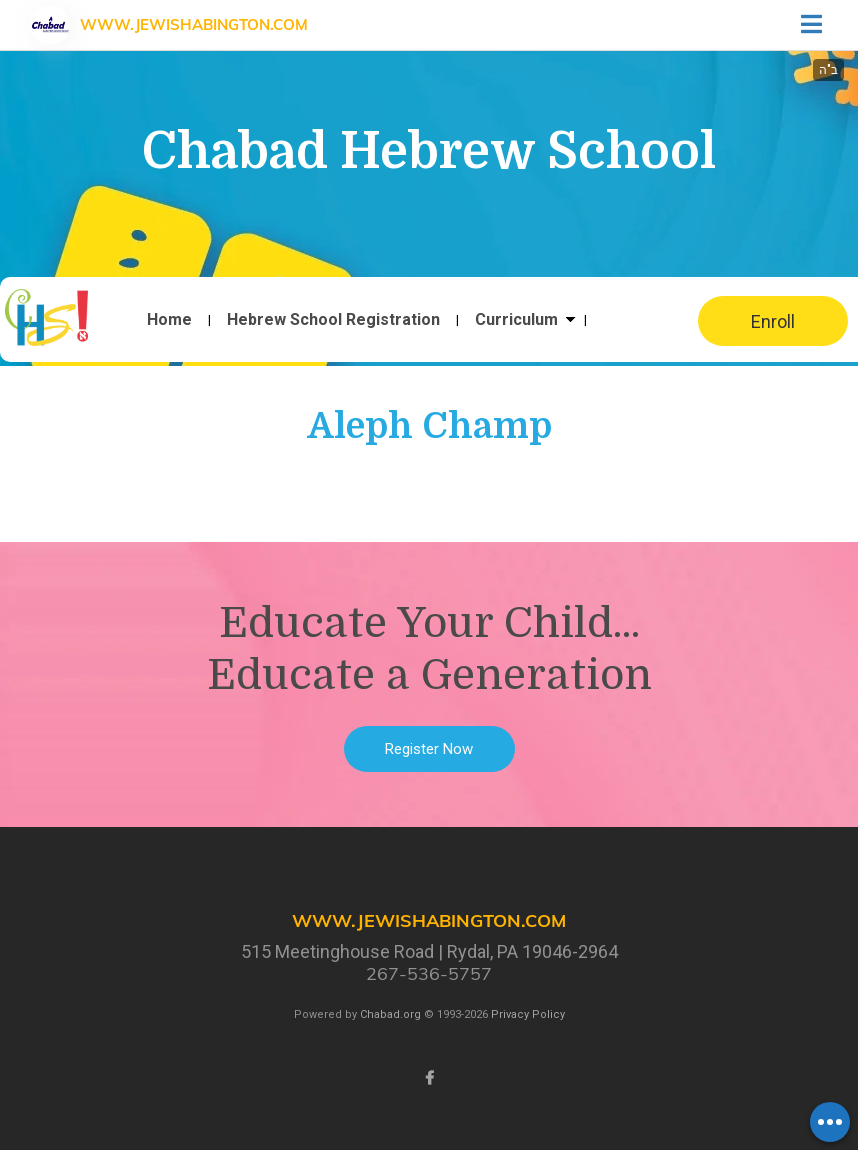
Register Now (429, 749)
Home (169, 320)
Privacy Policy (528, 1014)
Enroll (773, 321)
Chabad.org (390, 1014)
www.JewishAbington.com (194, 24)
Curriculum (516, 320)
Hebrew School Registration (333, 320)
